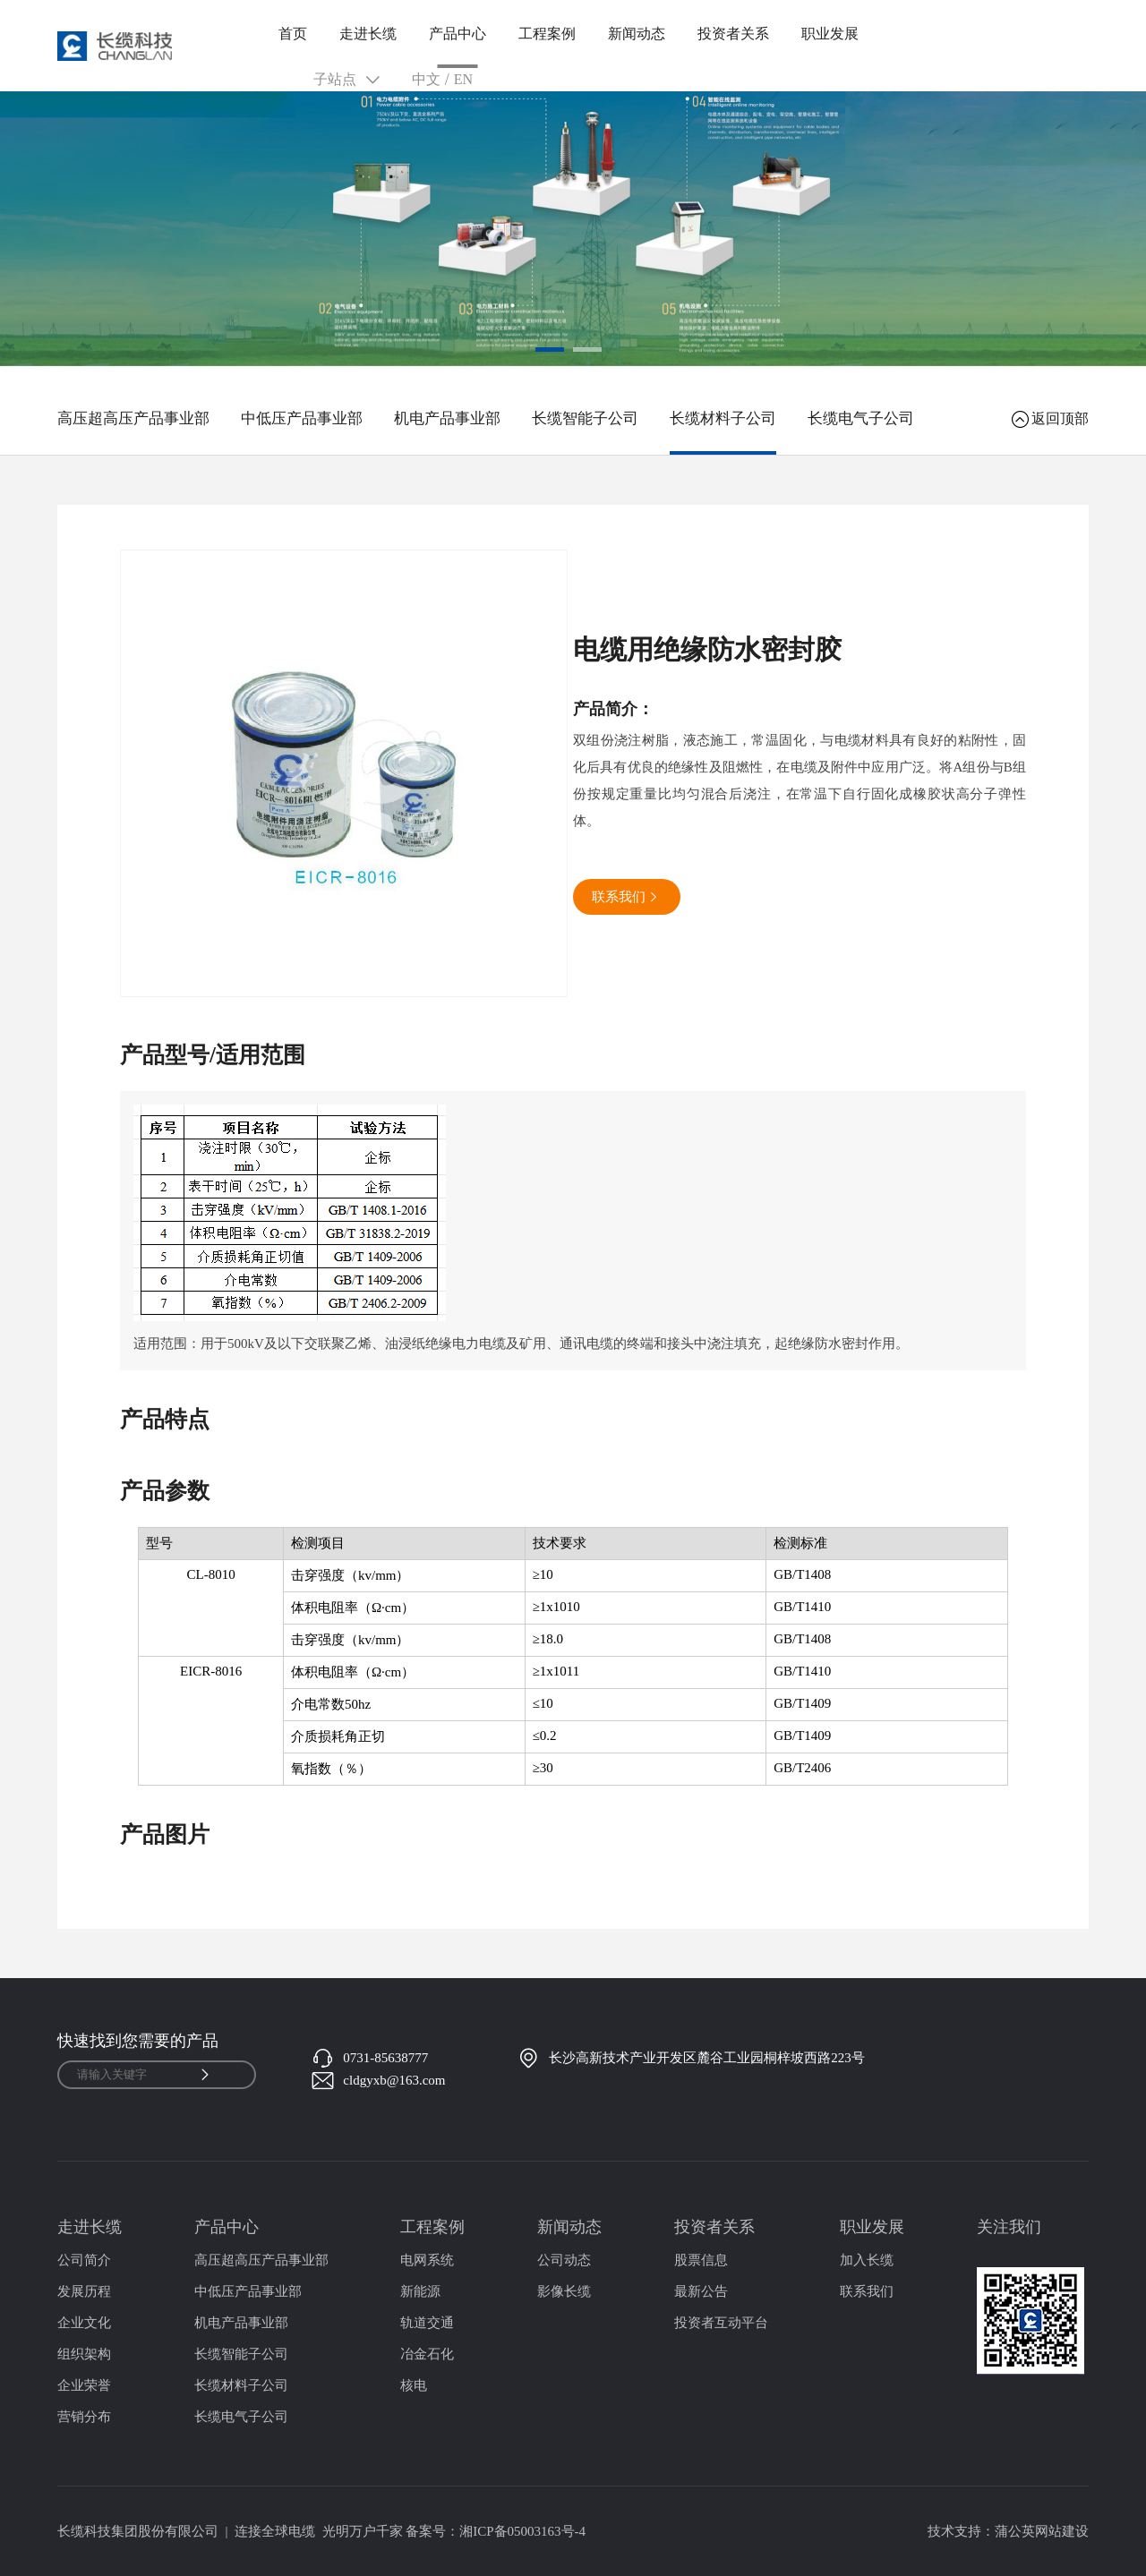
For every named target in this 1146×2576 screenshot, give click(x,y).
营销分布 (84, 2417)
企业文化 (84, 2323)
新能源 (420, 2291)
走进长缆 (368, 33)
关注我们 (1009, 2227)
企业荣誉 (84, 2385)
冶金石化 (427, 2354)
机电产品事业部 (447, 418)
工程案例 (547, 33)
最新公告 (701, 2291)
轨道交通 (427, 2323)
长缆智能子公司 (585, 418)
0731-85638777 (385, 2058)
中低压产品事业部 (302, 418)
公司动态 (564, 2260)
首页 (292, 33)
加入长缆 (867, 2260)
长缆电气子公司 (861, 418)
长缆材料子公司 (723, 418)
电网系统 (427, 2260)
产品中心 (457, 33)
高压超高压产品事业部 (133, 418)
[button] (549, 349)
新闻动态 (636, 33)
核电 (413, 2385)
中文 (426, 79)
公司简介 (84, 2260)
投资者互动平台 (721, 2323)
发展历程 (84, 2291)
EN (463, 79)
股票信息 (701, 2260)
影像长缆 (564, 2291)
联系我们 (867, 2291)
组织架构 (84, 2354)
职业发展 (830, 33)
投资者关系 (733, 33)
